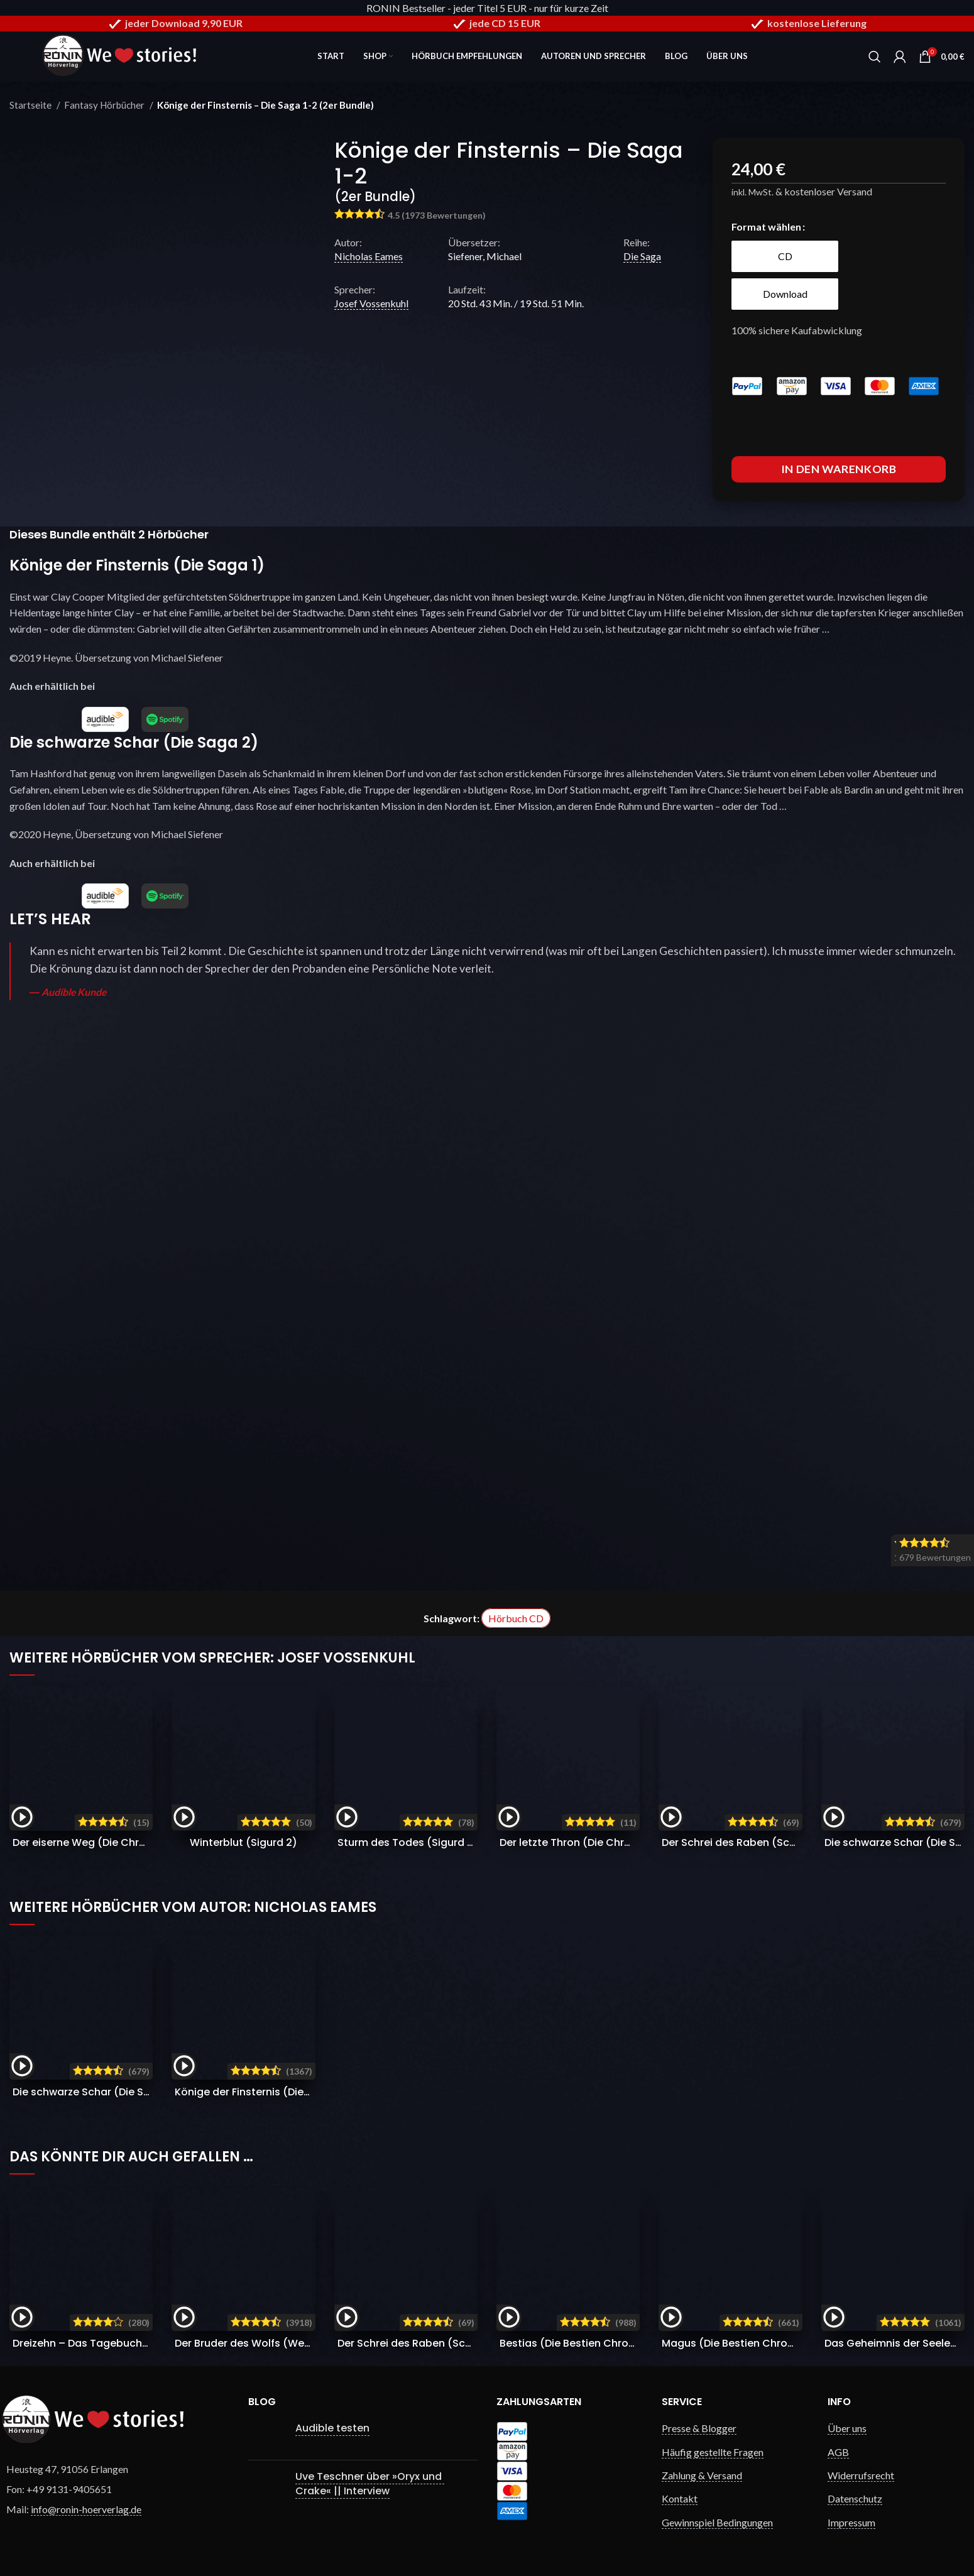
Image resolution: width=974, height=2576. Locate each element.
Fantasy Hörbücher (105, 105)
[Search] (874, 56)
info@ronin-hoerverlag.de (86, 2509)
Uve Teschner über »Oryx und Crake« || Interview (369, 2483)
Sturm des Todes (407, 1842)
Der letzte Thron (616, 1842)
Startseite (31, 105)
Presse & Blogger (699, 2428)
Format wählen (766, 226)
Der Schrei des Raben (772, 1842)
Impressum (851, 2522)
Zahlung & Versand (702, 2475)
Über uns (847, 2428)
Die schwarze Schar (95, 2092)
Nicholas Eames (368, 256)
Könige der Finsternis (259, 2092)
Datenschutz (855, 2498)
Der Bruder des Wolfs (264, 2343)
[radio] (784, 256)
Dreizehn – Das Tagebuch (108, 2343)
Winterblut (243, 1842)
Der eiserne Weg (130, 1842)
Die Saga (642, 256)
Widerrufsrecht (861, 2475)
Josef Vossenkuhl (371, 303)
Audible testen (332, 2428)
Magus (745, 2343)
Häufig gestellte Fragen (712, 2452)
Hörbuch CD (516, 1618)
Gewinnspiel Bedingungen (717, 2522)
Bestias (583, 2343)
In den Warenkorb (839, 469)
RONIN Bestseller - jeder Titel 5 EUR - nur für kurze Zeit (487, 8)
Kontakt (680, 2498)
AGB (838, 2452)
